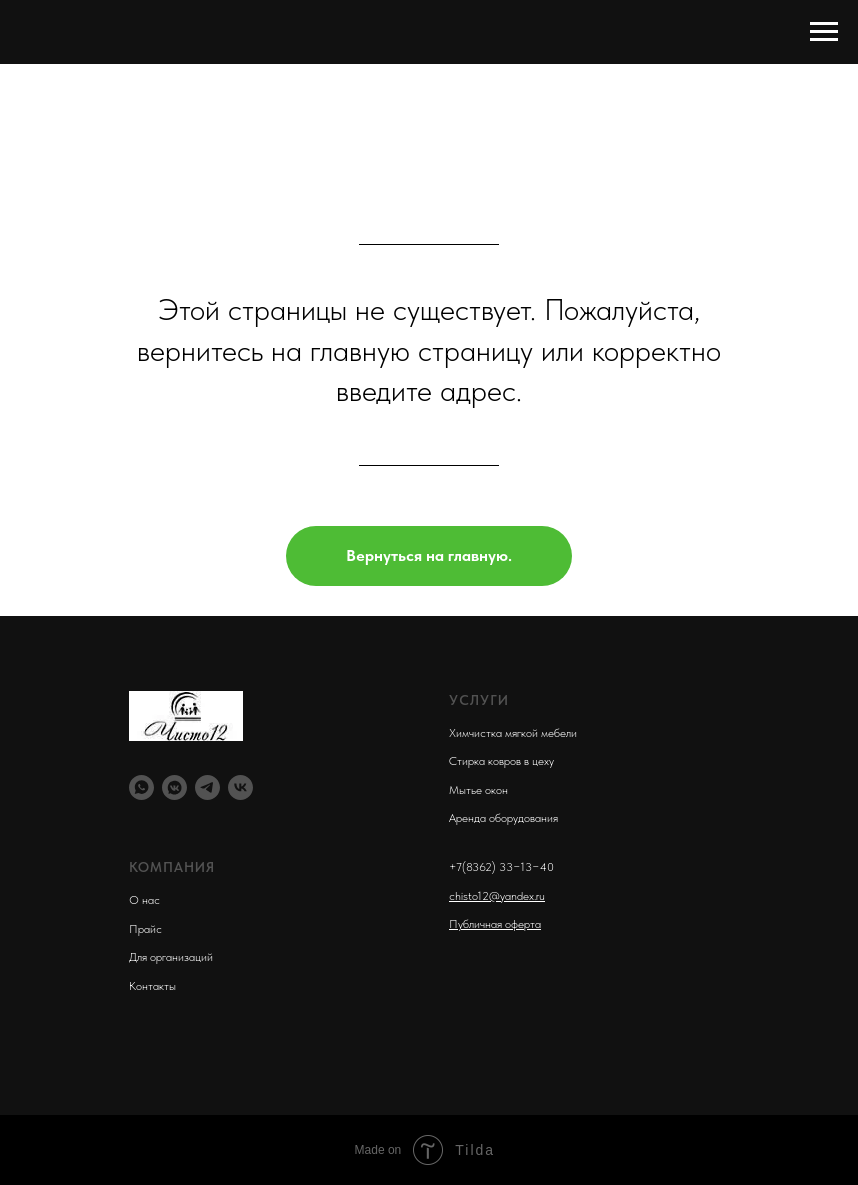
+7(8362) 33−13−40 (501, 867)
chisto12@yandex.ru (497, 896)
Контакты (152, 986)
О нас (144, 900)
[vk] (240, 787)
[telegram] (207, 787)
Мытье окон (478, 790)
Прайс (145, 929)
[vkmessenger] (174, 787)
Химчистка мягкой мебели (513, 733)
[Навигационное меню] (824, 32)
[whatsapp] (141, 787)
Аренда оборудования (503, 818)
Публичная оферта (495, 924)
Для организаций (171, 957)
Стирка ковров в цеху (501, 761)
